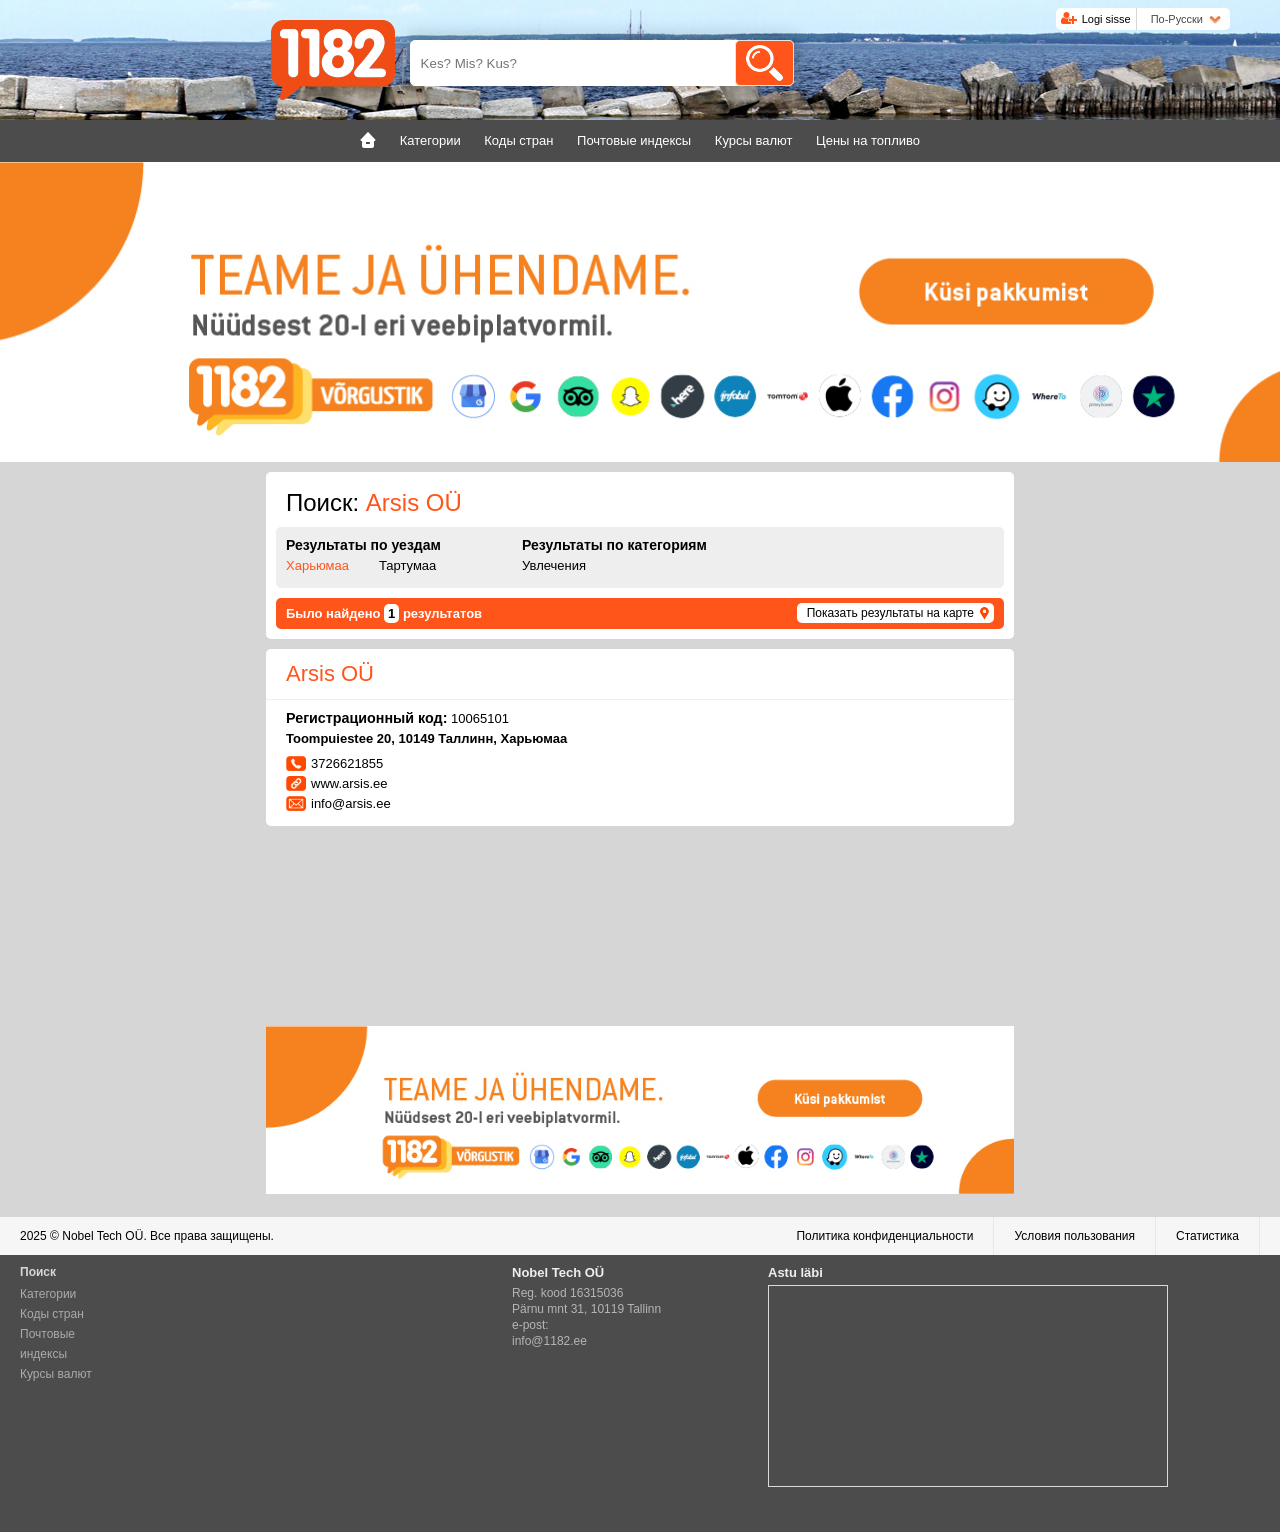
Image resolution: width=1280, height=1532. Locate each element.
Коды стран (52, 1314)
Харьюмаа (317, 565)
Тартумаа (407, 565)
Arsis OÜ (330, 673)
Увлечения (554, 565)
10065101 (480, 718)
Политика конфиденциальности (884, 1236)
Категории (48, 1294)
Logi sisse (1106, 19)
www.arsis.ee (349, 783)
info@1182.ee (549, 1341)
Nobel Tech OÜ (102, 1236)
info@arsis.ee (351, 803)
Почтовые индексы (47, 1344)
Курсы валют (56, 1374)
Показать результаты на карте (890, 613)
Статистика (1207, 1236)
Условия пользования (1074, 1236)
